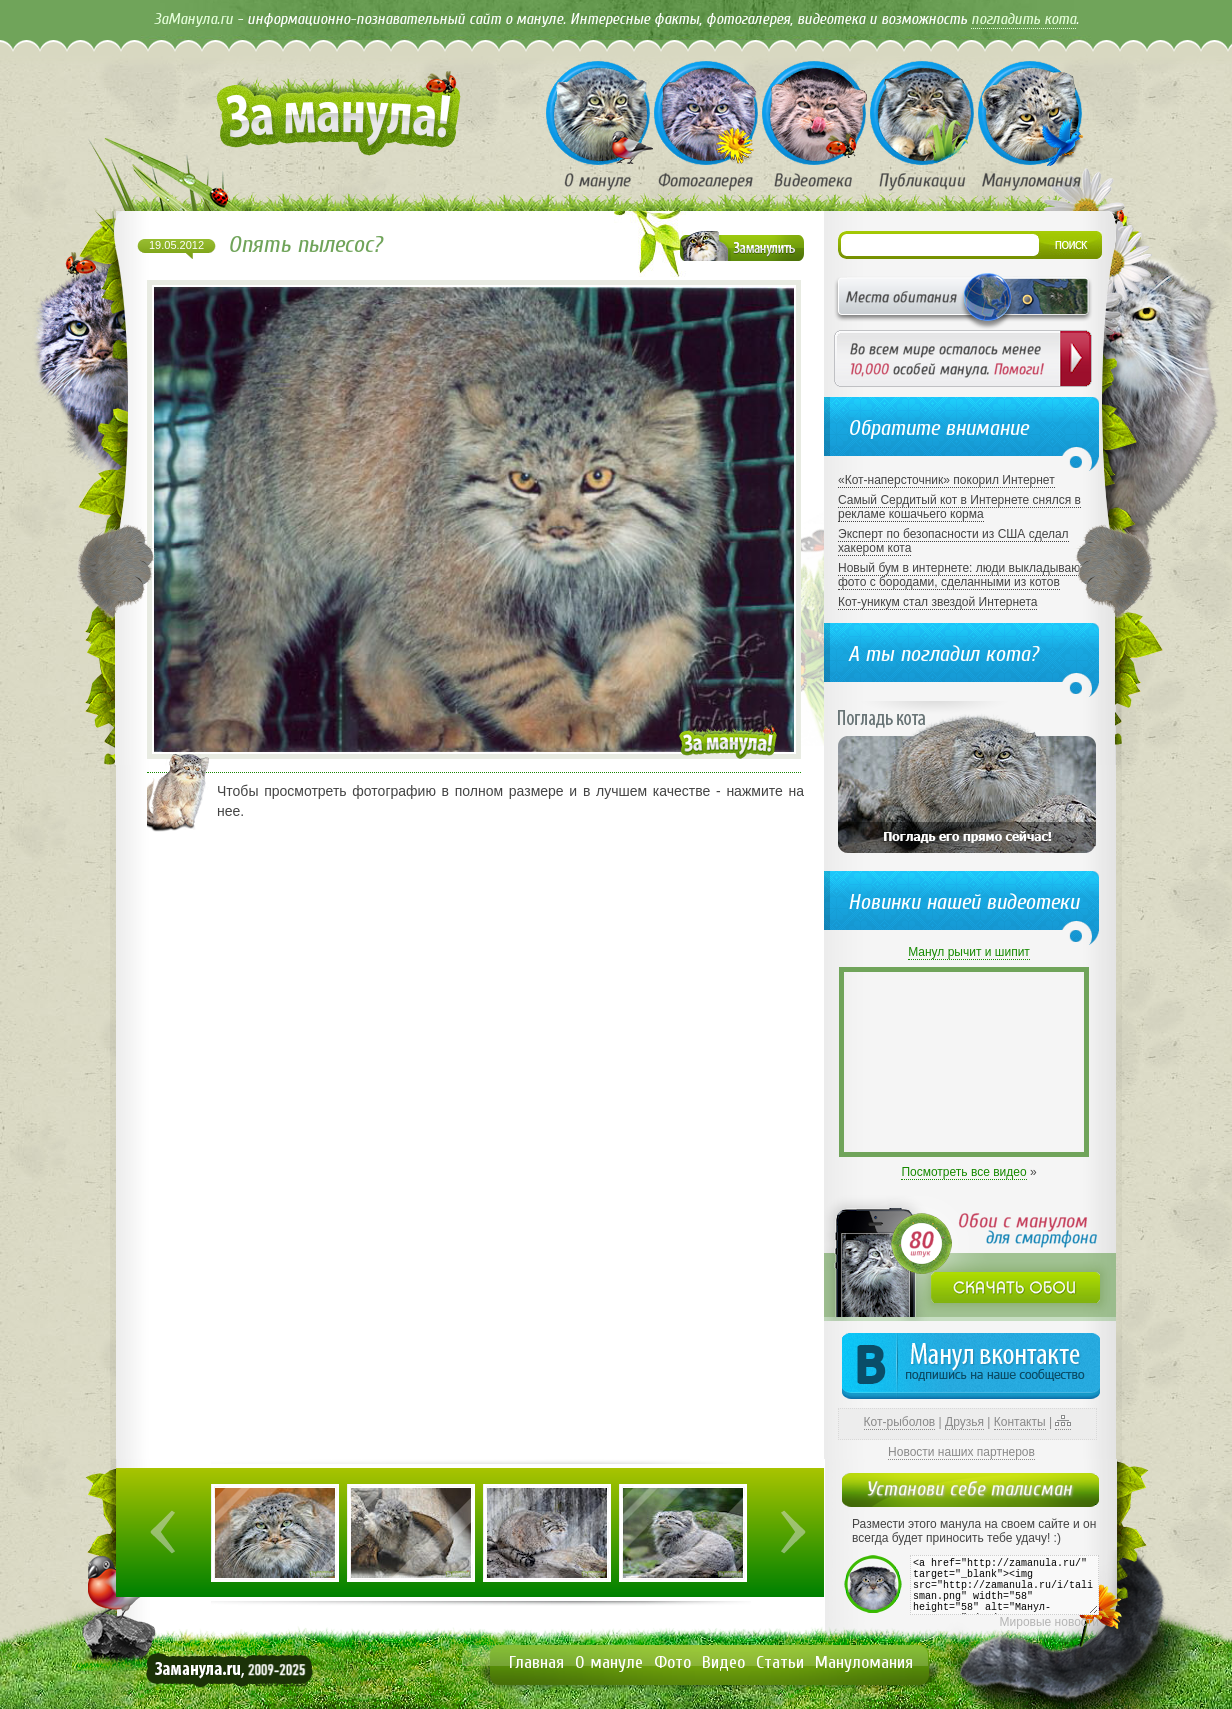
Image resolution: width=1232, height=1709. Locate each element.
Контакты (1020, 1422)
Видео (723, 1662)
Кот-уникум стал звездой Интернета (937, 602)
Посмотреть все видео (963, 1172)
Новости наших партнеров (961, 1452)
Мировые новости (1049, 1622)
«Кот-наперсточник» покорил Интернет (946, 480)
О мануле (609, 1662)
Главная (536, 1662)
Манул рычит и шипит (969, 952)
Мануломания (864, 1662)
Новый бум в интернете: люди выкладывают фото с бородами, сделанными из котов (961, 575)
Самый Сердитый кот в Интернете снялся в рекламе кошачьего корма (959, 507)
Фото (672, 1662)
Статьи (780, 1662)
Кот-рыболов (900, 1422)
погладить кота (1023, 19)
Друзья (964, 1422)
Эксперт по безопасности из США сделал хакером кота (953, 541)
